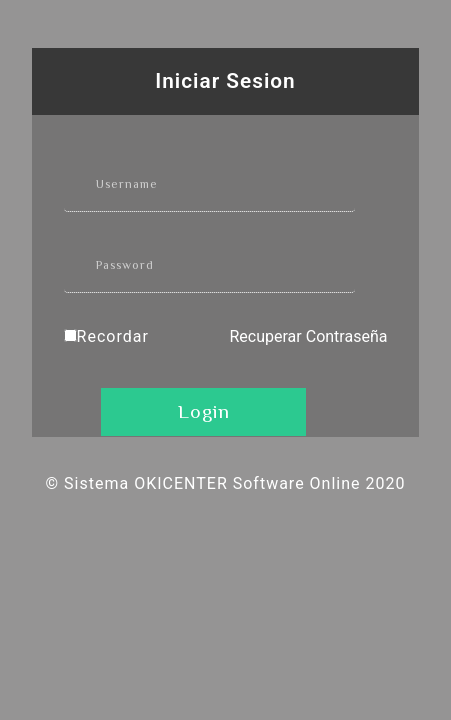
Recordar (113, 336)
